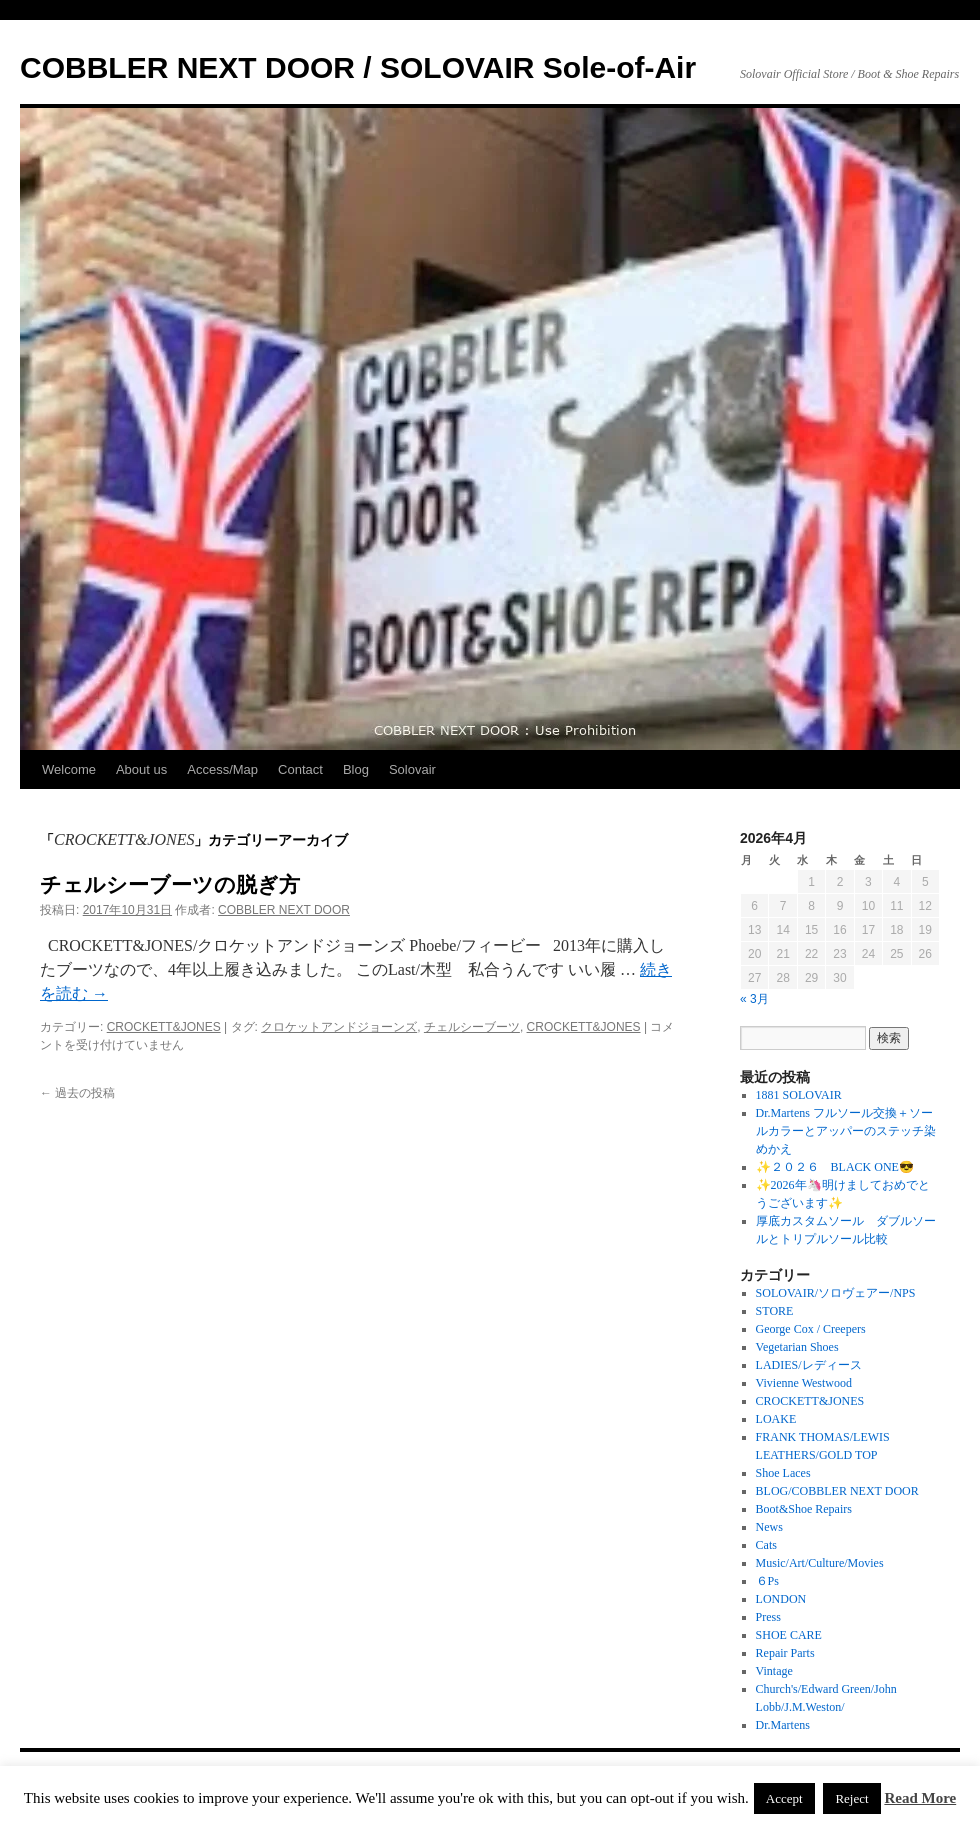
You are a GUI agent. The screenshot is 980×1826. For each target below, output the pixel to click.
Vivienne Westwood (804, 1383)
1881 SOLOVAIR (799, 1095)
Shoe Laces (783, 1473)
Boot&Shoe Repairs (804, 1509)
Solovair (412, 769)
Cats (766, 1545)
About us (141, 769)
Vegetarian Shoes (797, 1347)
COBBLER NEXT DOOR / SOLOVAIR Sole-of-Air (358, 67)
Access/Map (222, 769)
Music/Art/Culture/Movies (820, 1563)
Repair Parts (785, 1653)
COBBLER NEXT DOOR (284, 910)
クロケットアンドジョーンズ (339, 1027)
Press (768, 1617)
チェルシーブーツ (472, 1027)
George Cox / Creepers (811, 1329)
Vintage (774, 1671)
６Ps (767, 1581)
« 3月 (754, 999)
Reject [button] (851, 1798)
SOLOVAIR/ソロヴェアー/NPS (836, 1293)
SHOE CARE (789, 1635)
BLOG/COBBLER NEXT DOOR (837, 1491)
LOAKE (776, 1419)
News (769, 1527)
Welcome (69, 769)
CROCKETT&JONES (164, 1027)
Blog (356, 769)
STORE (775, 1311)
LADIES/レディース (809, 1365)
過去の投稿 (77, 1093)
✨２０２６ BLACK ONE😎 (835, 1167)
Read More (920, 1798)
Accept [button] (784, 1798)
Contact (300, 769)
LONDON (781, 1599)
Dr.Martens (783, 1725)
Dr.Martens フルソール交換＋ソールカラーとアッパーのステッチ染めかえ (846, 1131)
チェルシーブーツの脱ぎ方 (170, 884)
